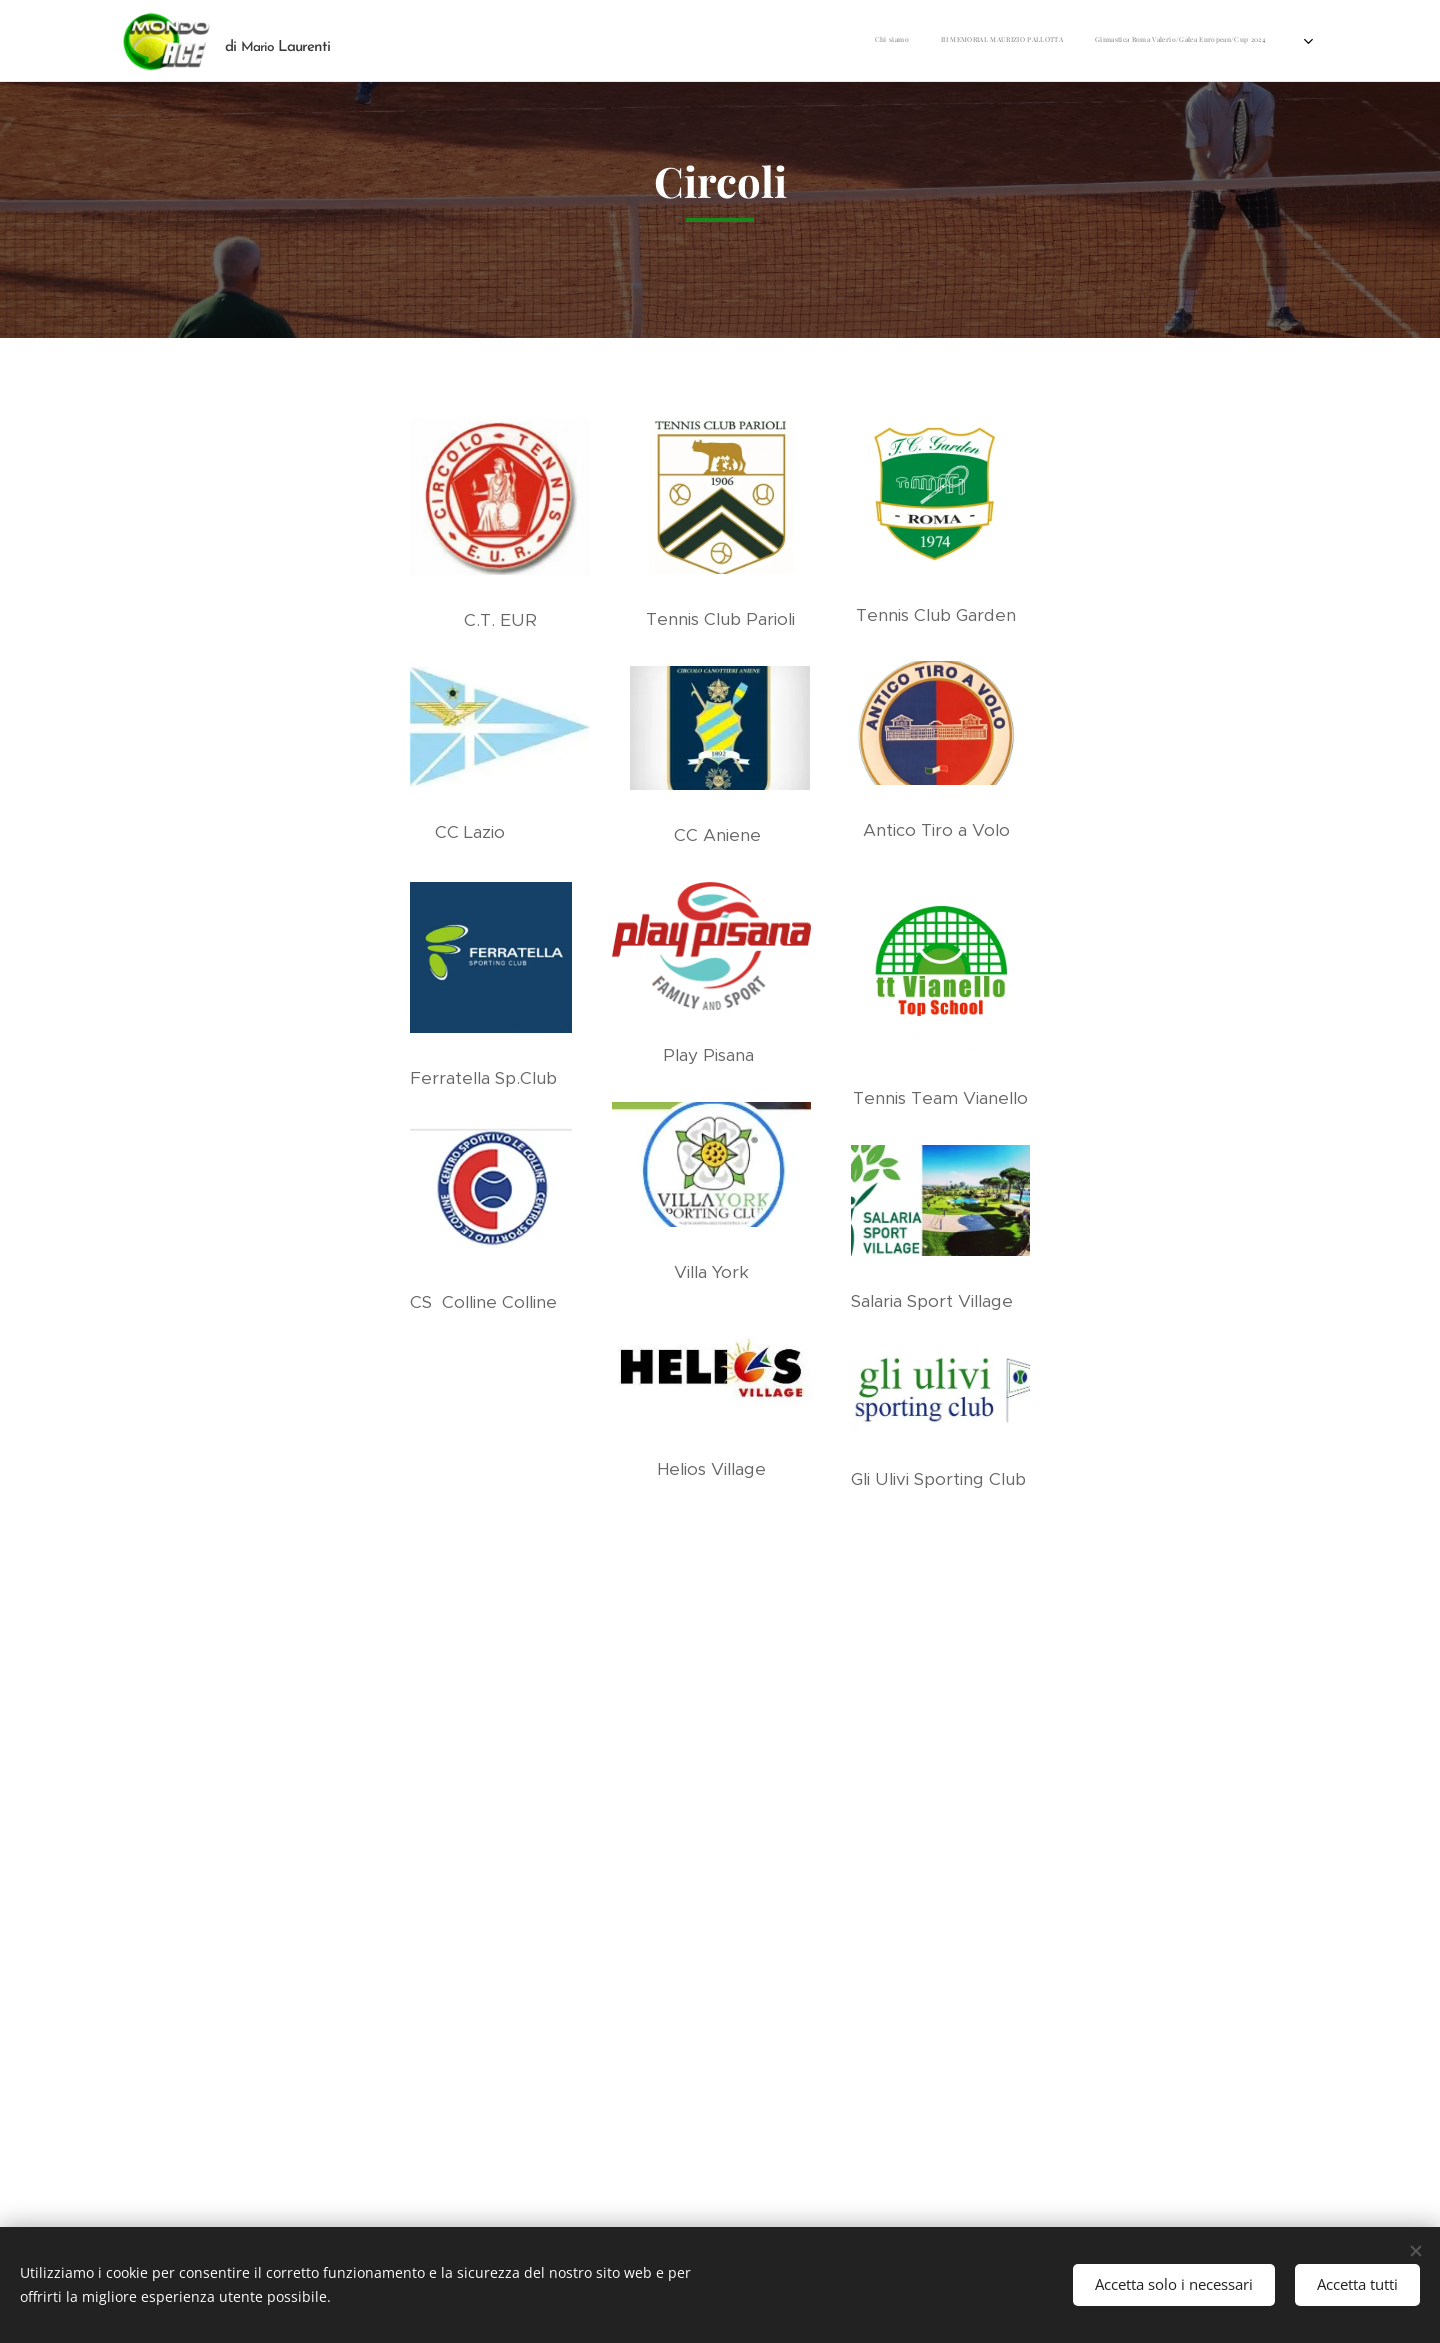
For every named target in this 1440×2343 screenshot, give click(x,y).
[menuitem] (761, 41)
